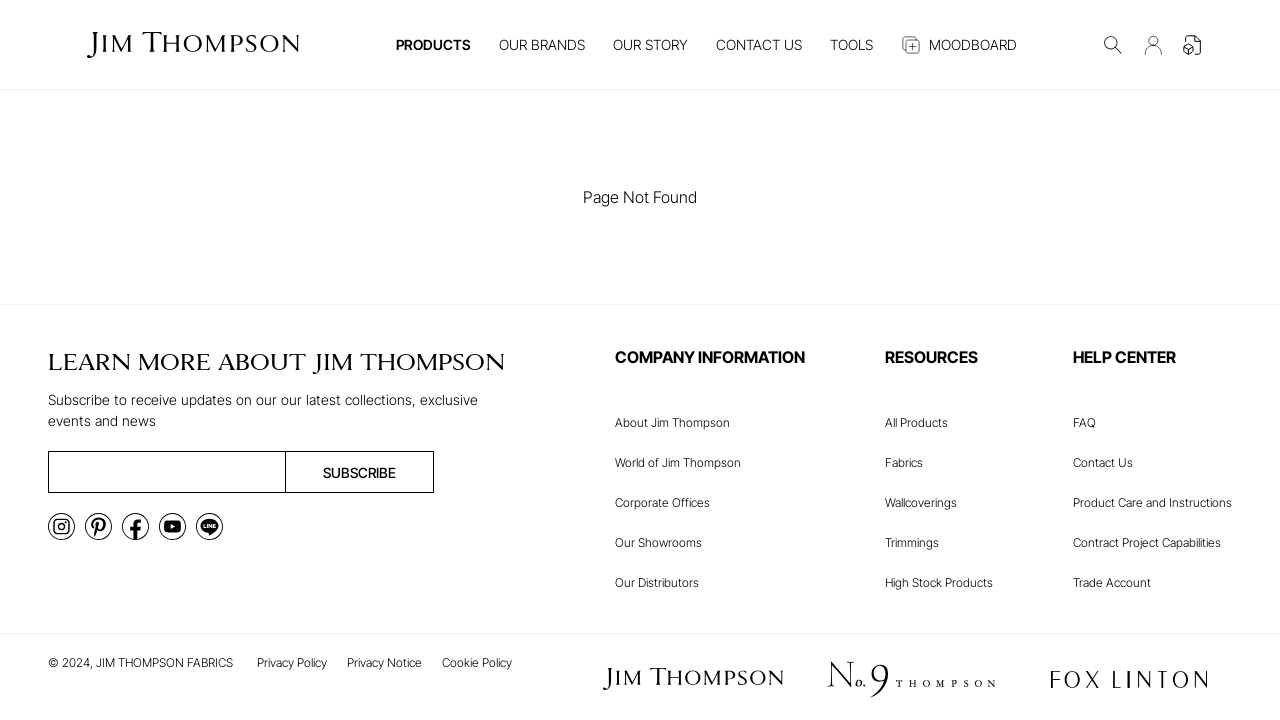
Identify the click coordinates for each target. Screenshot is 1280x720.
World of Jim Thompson (678, 462)
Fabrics (904, 462)
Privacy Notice (384, 662)
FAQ (1084, 422)
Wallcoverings (921, 502)
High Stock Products (939, 582)
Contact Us (1103, 462)
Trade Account (1112, 582)
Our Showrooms (658, 542)
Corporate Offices (662, 502)
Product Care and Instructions (1152, 502)
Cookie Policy (477, 662)
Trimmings (912, 542)
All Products (916, 422)
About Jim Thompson (672, 422)
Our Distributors (657, 582)
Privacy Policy (292, 662)
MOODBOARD (959, 45)
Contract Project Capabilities (1147, 542)
